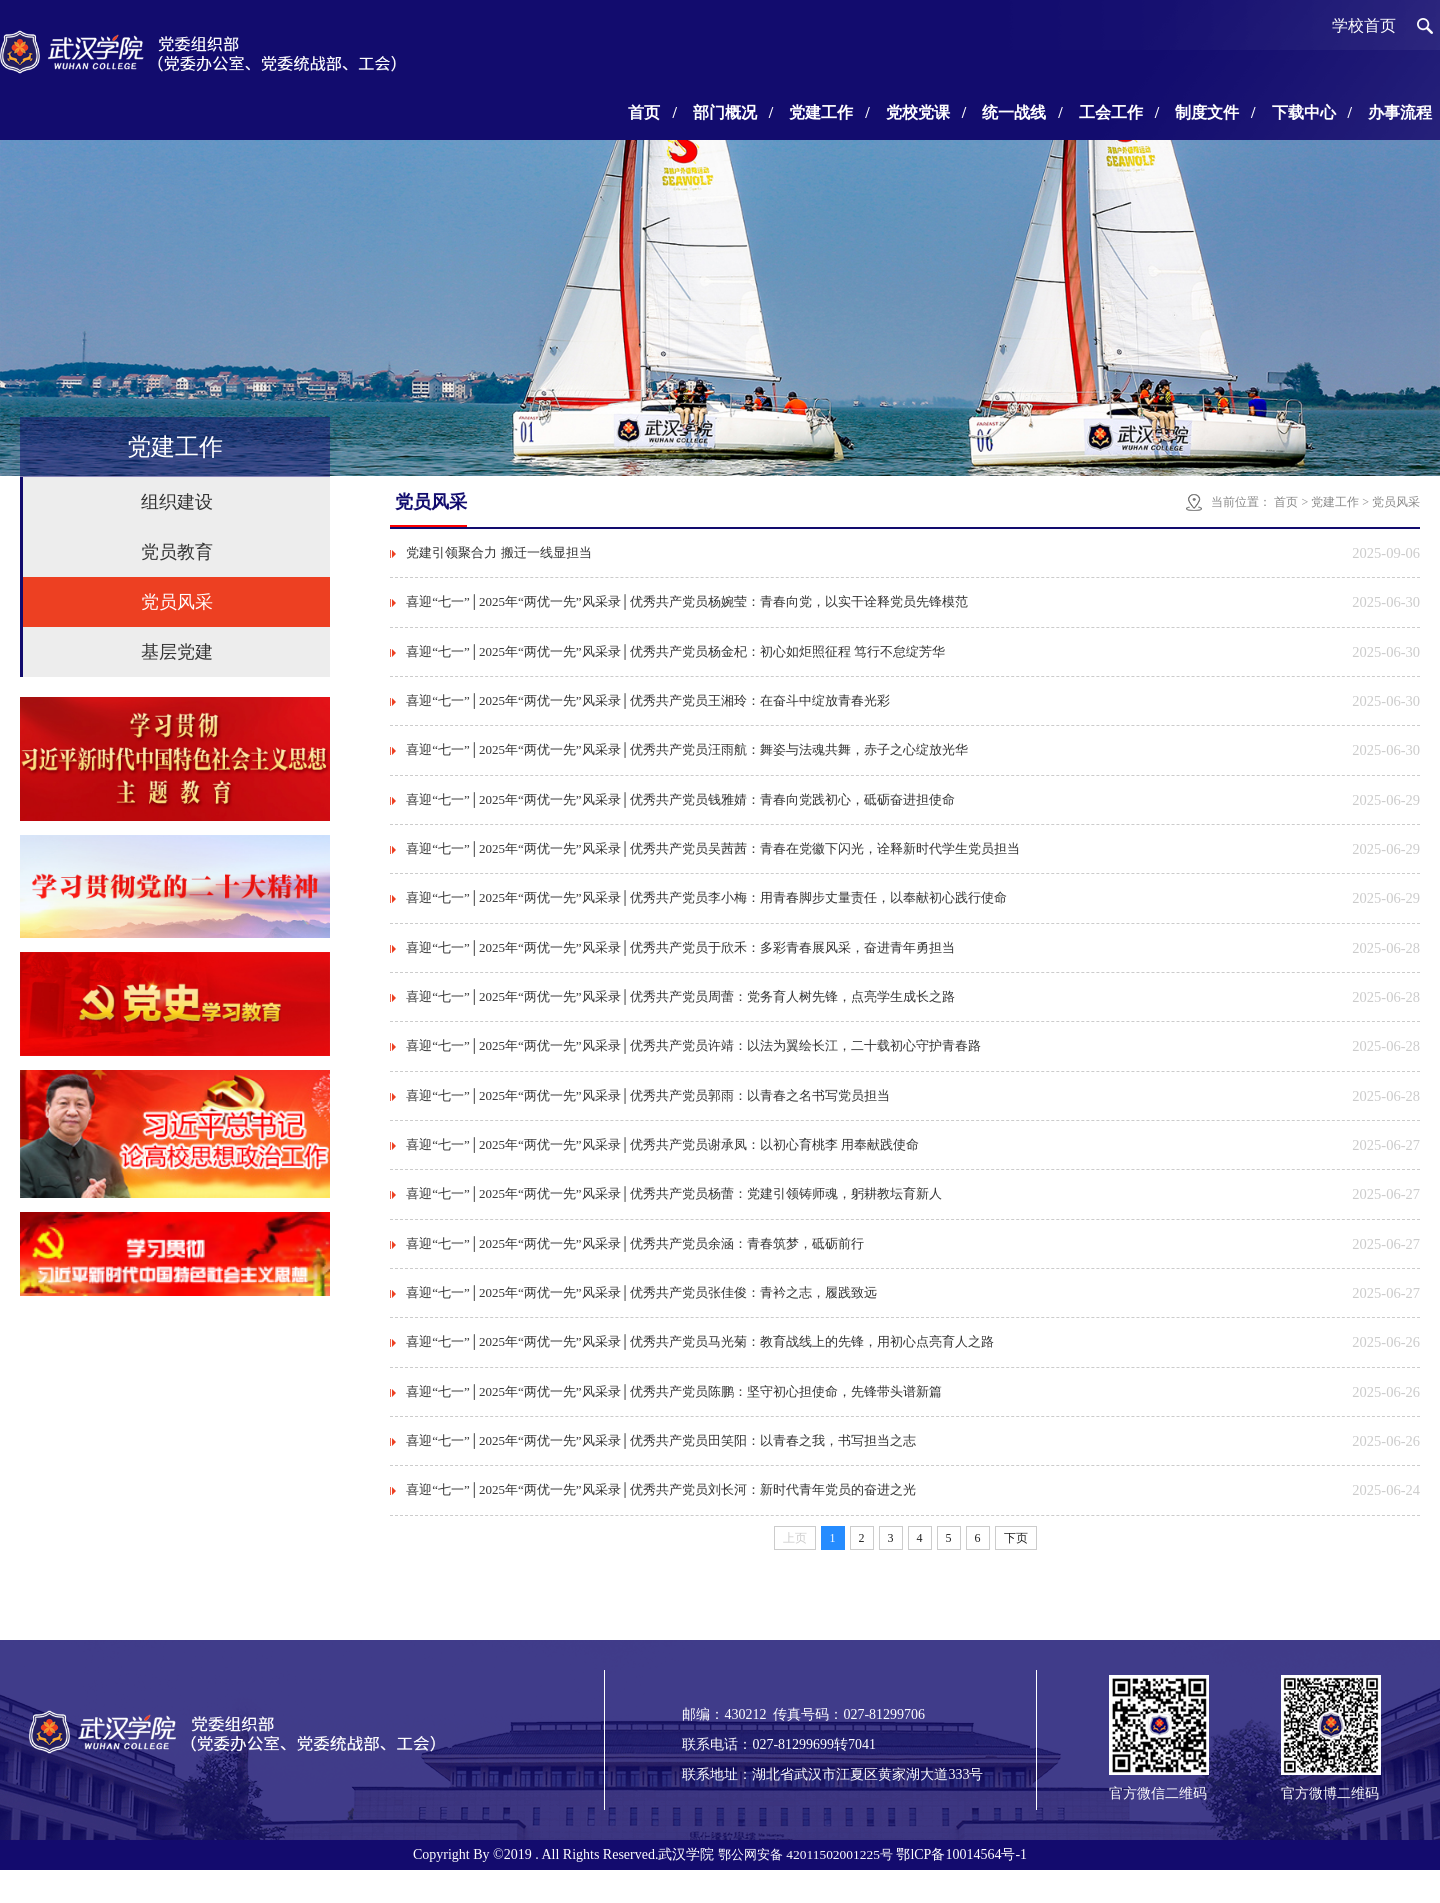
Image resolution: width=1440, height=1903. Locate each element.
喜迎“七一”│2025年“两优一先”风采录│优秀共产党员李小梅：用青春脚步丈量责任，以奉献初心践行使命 (706, 910)
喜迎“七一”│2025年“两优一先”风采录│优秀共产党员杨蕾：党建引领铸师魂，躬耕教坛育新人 (674, 1216)
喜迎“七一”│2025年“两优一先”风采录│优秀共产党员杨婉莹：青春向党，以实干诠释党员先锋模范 (687, 604)
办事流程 (1400, 112)
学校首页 (1364, 25)
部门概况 (733, 112)
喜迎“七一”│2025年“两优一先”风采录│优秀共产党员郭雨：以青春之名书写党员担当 (648, 1114)
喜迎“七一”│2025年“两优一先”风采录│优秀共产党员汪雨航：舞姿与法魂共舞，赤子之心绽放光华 (687, 757)
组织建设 (177, 502)
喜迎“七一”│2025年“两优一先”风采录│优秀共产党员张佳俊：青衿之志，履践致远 (641, 1318)
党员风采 (177, 602)
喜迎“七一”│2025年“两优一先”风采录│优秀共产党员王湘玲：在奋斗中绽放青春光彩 (648, 706)
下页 (1016, 1571)
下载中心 (1312, 112)
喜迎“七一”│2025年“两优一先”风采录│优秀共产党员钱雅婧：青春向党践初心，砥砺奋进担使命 (680, 808)
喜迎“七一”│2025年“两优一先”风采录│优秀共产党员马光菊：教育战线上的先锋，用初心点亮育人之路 (700, 1369)
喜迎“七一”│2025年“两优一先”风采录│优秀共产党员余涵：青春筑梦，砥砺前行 (635, 1267)
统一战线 (1022, 112)
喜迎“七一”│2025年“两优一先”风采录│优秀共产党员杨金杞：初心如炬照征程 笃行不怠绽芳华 (675, 655)
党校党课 (926, 112)
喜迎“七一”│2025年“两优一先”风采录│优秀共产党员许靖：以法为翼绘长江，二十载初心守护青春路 (693, 1063)
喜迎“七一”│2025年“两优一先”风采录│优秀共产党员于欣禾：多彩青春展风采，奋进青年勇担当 (680, 961)
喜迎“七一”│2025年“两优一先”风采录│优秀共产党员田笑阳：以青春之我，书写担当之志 (661, 1471)
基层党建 (177, 652)
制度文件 (1215, 112)
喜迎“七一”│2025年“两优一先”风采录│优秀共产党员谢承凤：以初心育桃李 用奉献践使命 (662, 1165)
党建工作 (829, 112)
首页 (652, 112)
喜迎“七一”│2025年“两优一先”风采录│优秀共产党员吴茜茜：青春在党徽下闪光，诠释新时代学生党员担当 (713, 859)
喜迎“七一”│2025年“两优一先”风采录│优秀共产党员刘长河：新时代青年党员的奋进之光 (661, 1522)
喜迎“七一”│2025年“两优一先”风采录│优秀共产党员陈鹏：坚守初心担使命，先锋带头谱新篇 (674, 1420)
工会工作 (1119, 112)
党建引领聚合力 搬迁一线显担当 (498, 553)
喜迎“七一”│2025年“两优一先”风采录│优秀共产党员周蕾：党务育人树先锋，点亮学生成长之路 (680, 1012)
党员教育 (177, 552)
